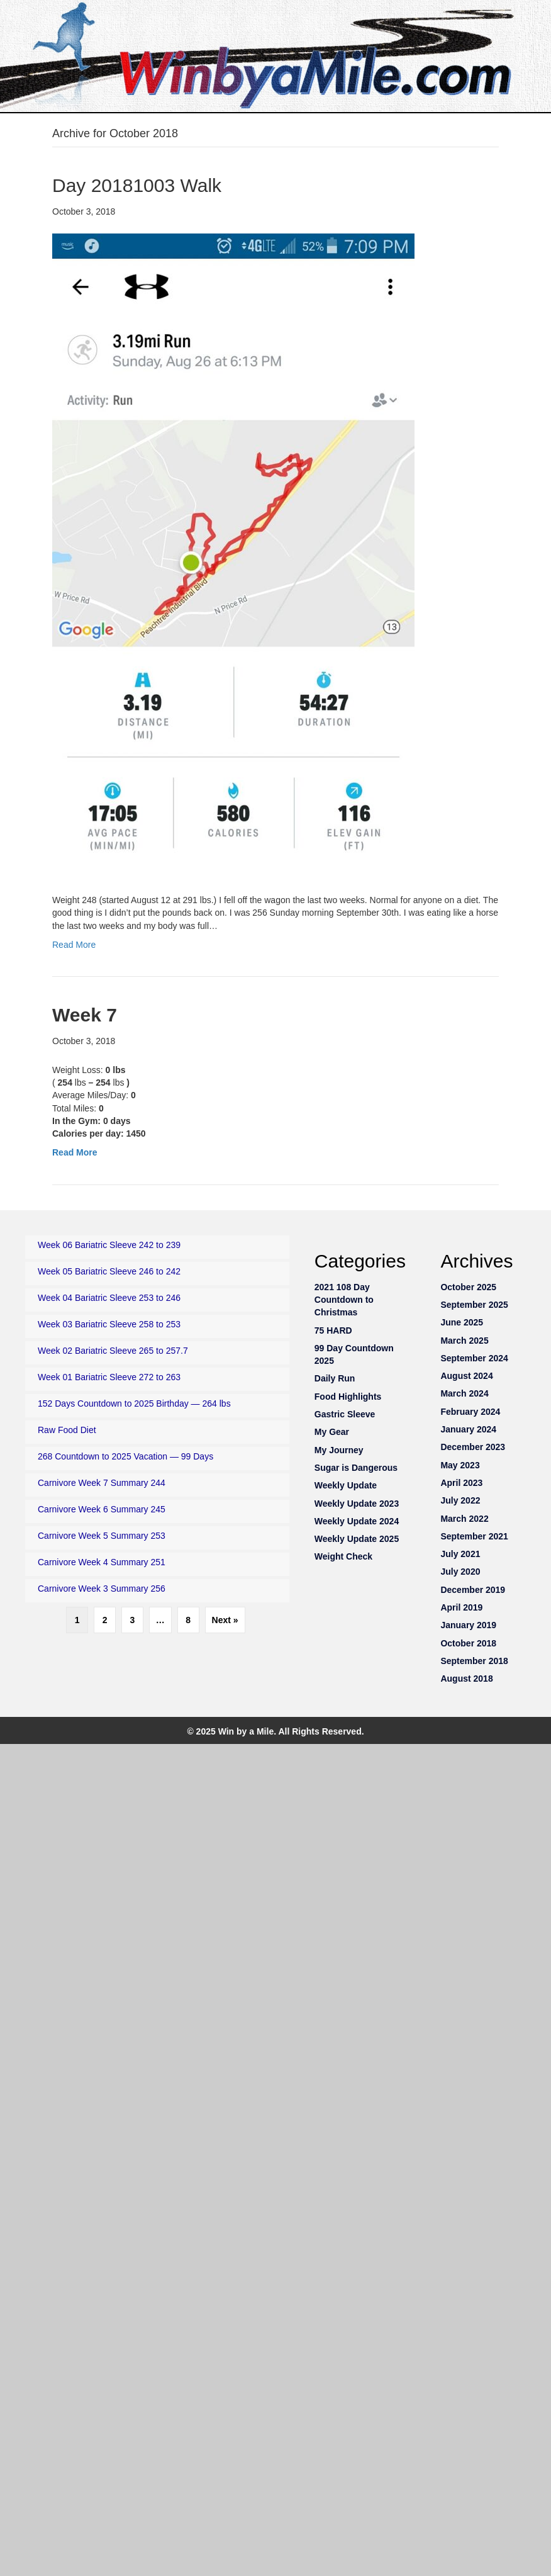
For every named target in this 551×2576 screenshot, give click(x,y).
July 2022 (460, 1500)
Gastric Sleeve (345, 1414)
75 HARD (333, 1330)
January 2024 (468, 1429)
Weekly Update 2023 (356, 1504)
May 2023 (459, 1465)
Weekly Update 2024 (356, 1521)
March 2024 (464, 1393)
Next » (225, 1620)
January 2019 (468, 1625)
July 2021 (460, 1554)
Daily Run (334, 1378)
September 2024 (474, 1358)
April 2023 (461, 1483)
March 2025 (464, 1341)
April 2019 (461, 1607)
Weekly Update (345, 1485)
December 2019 (472, 1590)
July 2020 (460, 1571)
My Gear (331, 1432)
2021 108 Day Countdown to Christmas (344, 1300)
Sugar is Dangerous (356, 1468)
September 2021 (474, 1536)
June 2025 (461, 1322)
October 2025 (468, 1287)
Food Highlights (348, 1397)
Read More (74, 945)
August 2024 (466, 1376)
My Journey (339, 1450)
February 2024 (470, 1412)
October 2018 (468, 1643)
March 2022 (464, 1519)
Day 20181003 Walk (136, 185)
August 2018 (466, 1678)
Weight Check (343, 1556)
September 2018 (474, 1661)
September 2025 (474, 1305)
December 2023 (472, 1447)
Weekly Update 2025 (356, 1539)
